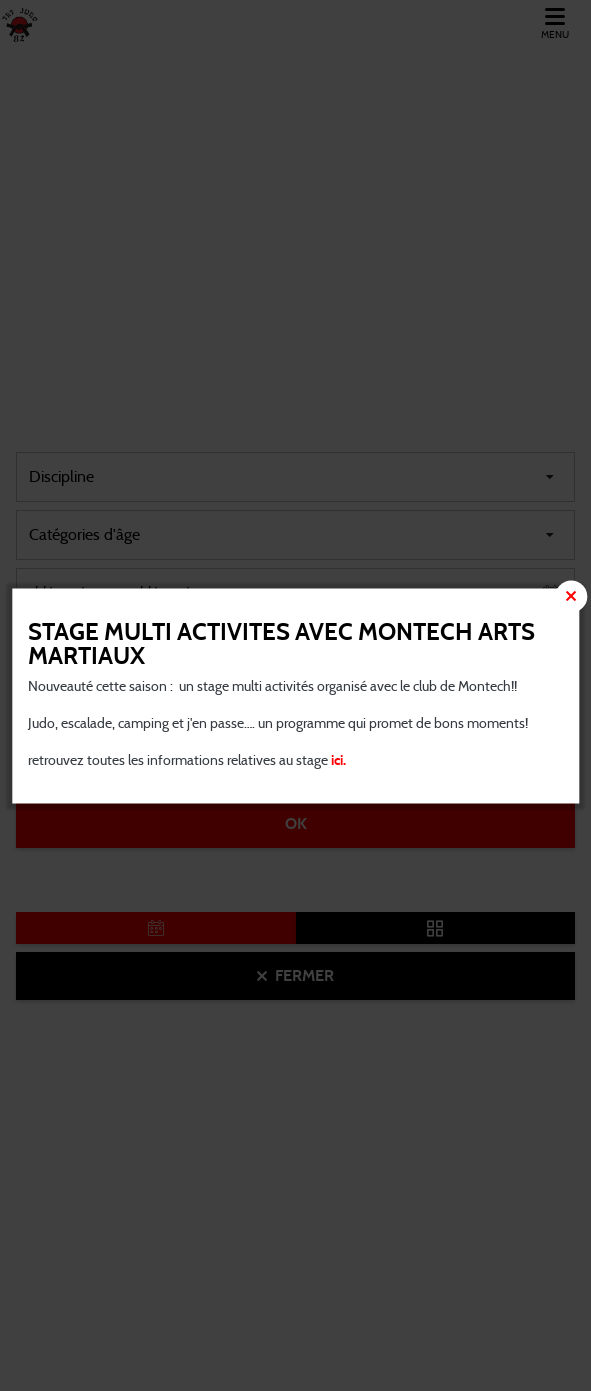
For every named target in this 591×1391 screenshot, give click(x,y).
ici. (337, 760)
